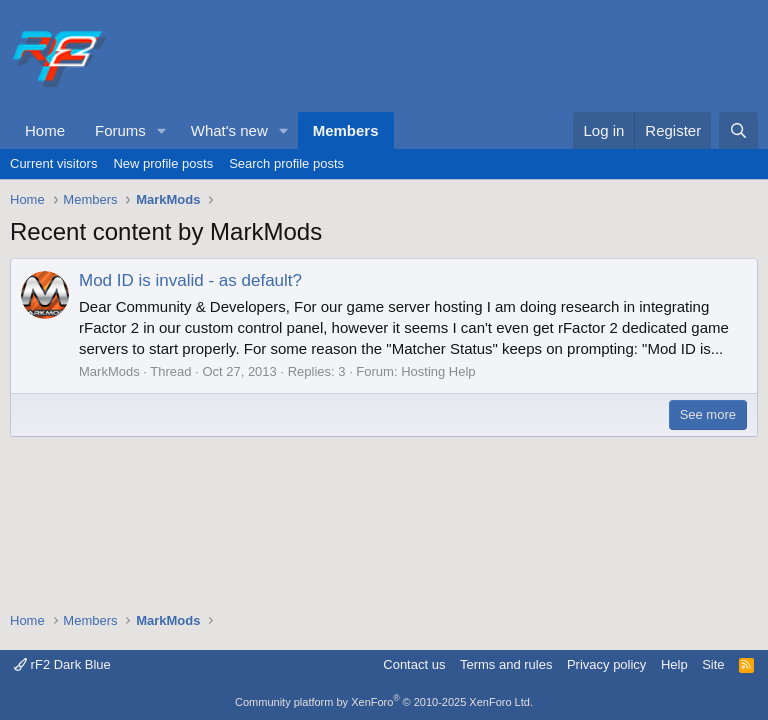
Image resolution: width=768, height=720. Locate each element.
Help (674, 664)
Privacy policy (606, 664)
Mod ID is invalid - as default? (190, 280)
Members (346, 130)
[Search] (738, 130)
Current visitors (53, 163)
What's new (229, 130)
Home (45, 130)
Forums (120, 130)
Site (713, 664)
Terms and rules (506, 664)
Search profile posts (286, 163)
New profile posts (163, 163)
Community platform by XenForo (384, 702)
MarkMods (109, 371)
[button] (162, 130)
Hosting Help (438, 371)
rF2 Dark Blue (62, 664)
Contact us (414, 664)
